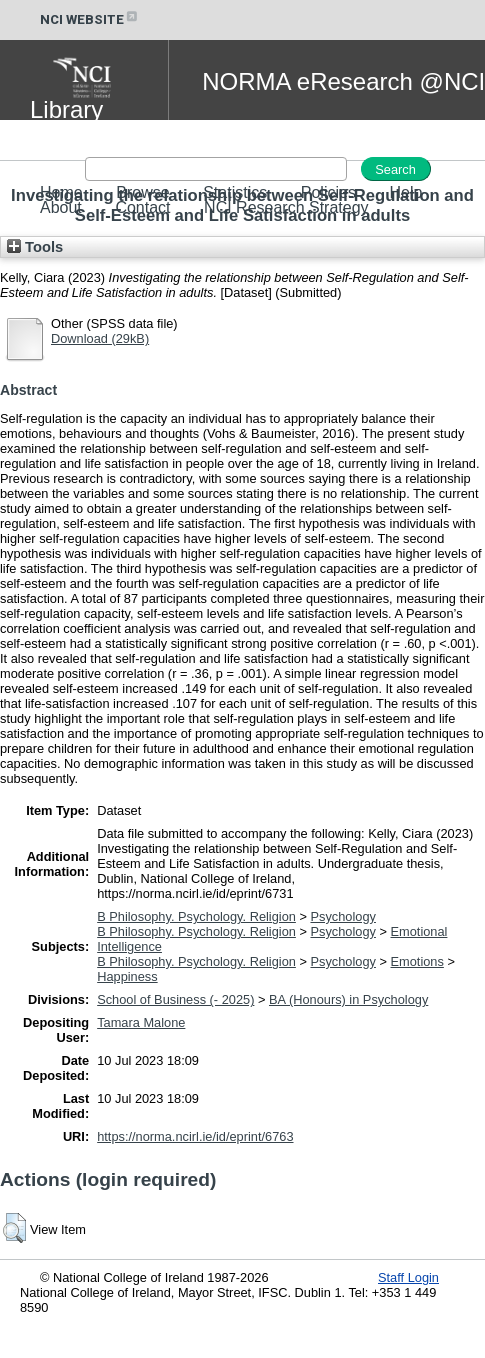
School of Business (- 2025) (175, 999)
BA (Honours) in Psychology (348, 999)
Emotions (417, 961)
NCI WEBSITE (90, 19)
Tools (35, 247)
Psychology (342, 916)
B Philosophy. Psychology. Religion (196, 916)
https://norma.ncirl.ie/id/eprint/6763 (195, 1136)
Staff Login (408, 1277)
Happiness (127, 976)
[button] (14, 1228)
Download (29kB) (100, 338)
